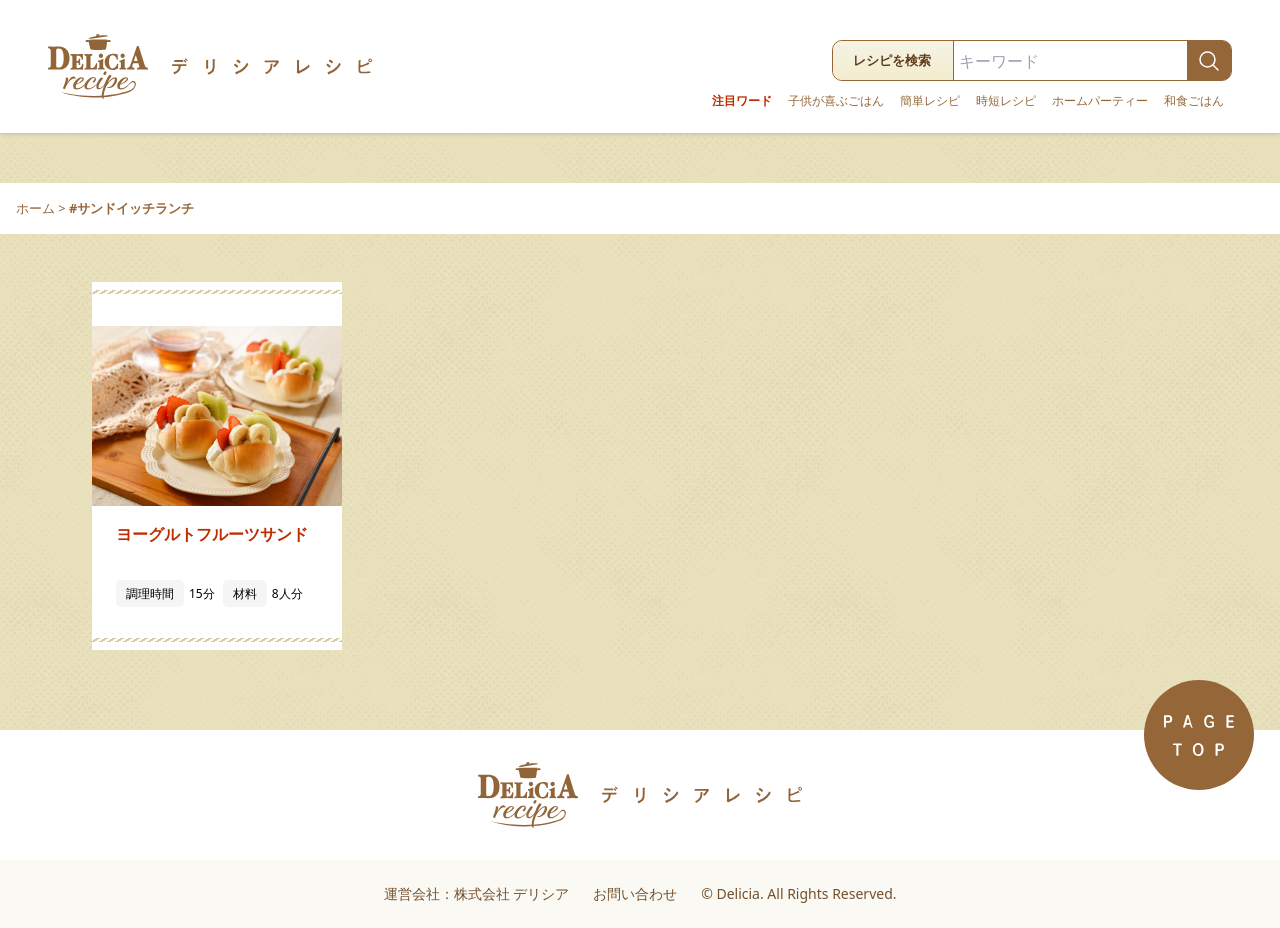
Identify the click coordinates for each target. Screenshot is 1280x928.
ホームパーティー (1100, 101)
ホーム (35, 208)
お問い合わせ (635, 893)
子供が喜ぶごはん (836, 101)
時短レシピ (1006, 101)
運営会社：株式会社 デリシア (477, 893)
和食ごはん (1194, 101)
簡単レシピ (930, 101)
